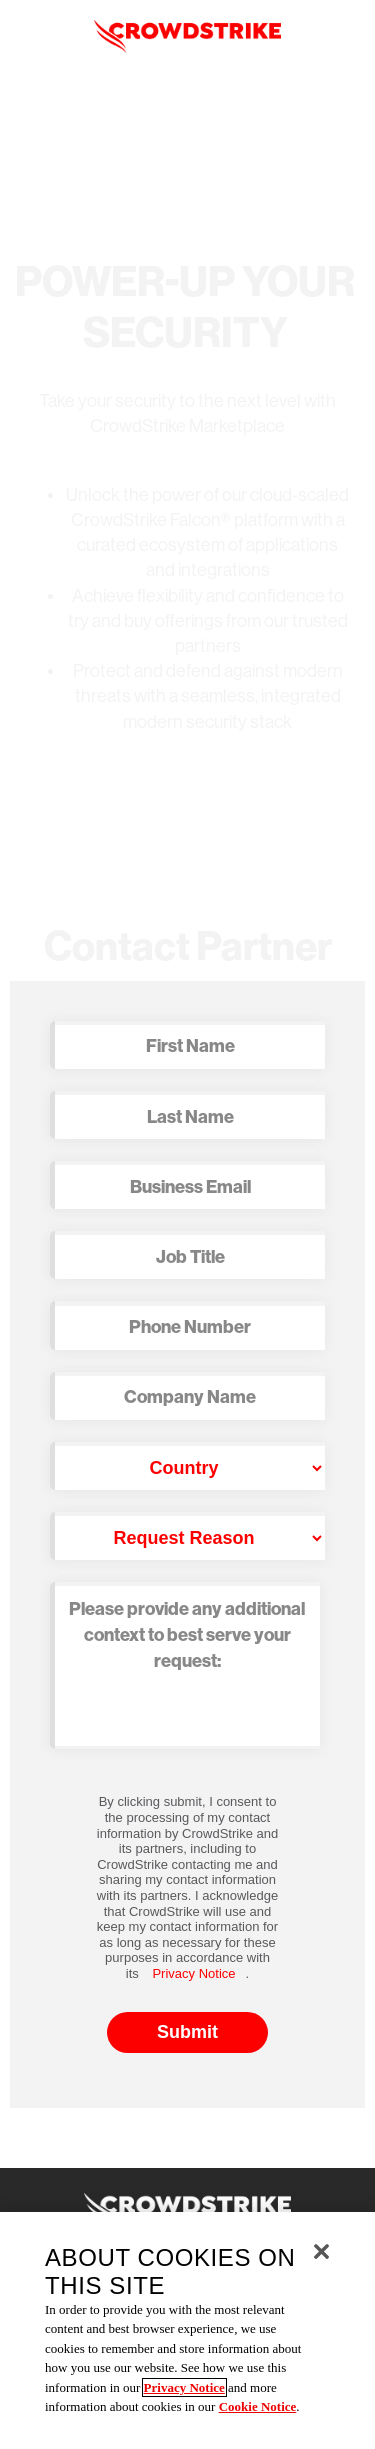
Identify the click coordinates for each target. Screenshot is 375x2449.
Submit (187, 2032)
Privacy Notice (193, 1973)
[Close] (321, 2251)
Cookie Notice (258, 2406)
